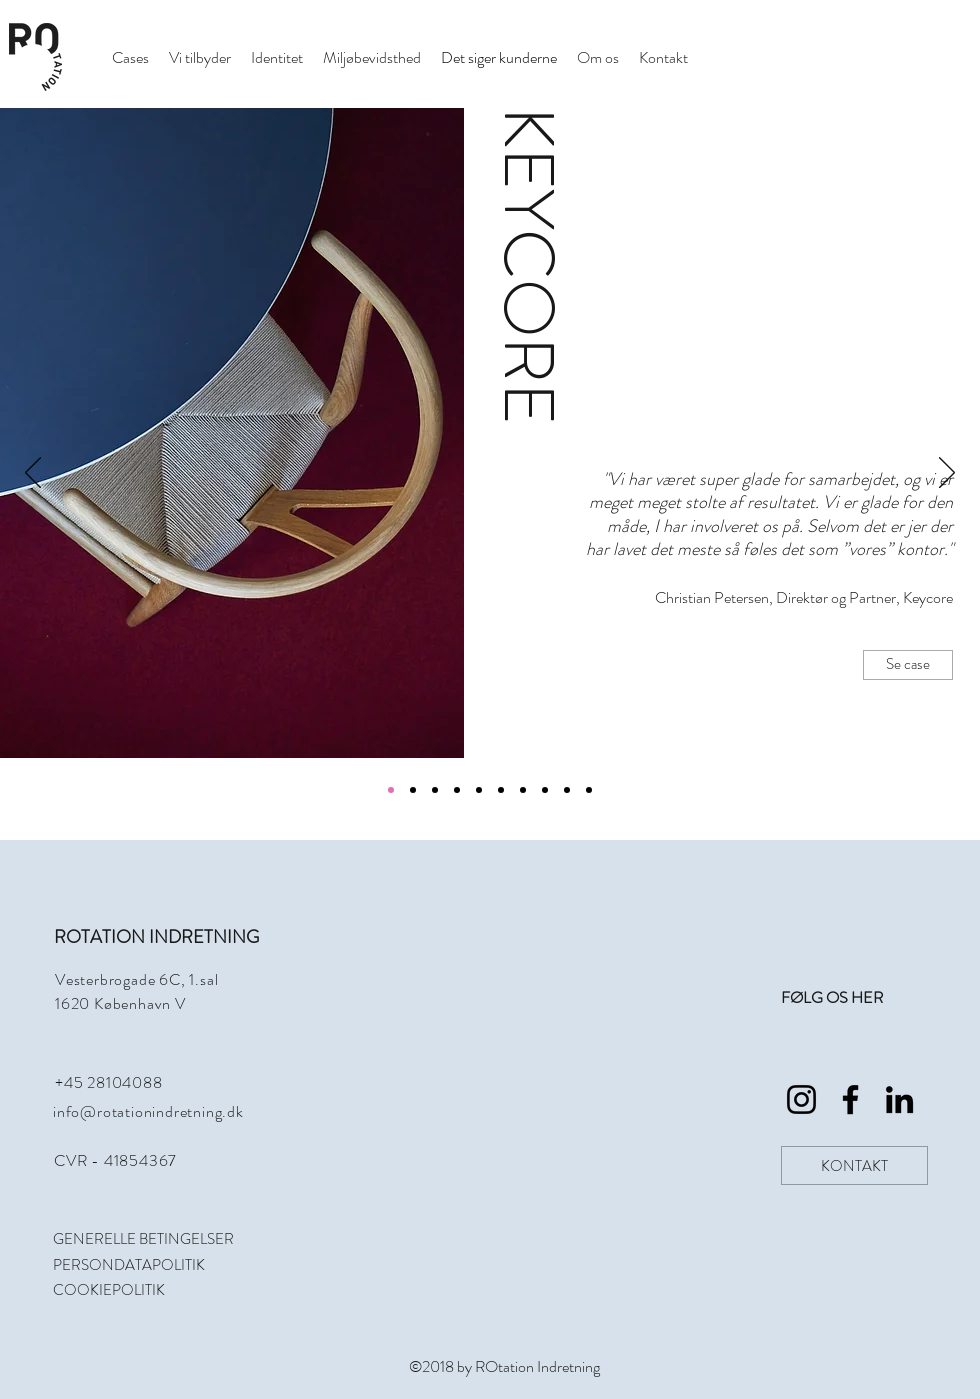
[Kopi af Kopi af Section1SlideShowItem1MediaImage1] (479, 790)
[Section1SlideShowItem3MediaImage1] (435, 790)
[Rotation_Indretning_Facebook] (850, 1099)
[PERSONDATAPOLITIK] (133, 1265)
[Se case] (908, 665)
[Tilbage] (33, 474)
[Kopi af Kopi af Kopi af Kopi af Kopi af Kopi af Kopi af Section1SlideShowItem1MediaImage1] (589, 790)
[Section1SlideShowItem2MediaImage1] (413, 790)
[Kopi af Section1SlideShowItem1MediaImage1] (457, 790)
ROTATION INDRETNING (156, 937)
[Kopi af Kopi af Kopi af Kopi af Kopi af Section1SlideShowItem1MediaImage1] (545, 790)
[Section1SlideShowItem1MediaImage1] (391, 790)
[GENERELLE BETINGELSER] (165, 1239)
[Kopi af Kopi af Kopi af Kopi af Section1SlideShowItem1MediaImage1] (523, 790)
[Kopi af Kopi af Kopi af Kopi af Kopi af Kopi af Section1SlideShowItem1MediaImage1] (567, 790)
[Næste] (947, 474)
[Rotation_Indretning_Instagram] (801, 1099)
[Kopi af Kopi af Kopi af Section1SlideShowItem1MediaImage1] (501, 790)
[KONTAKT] (854, 1165)
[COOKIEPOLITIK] (133, 1290)
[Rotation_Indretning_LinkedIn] (899, 1099)
